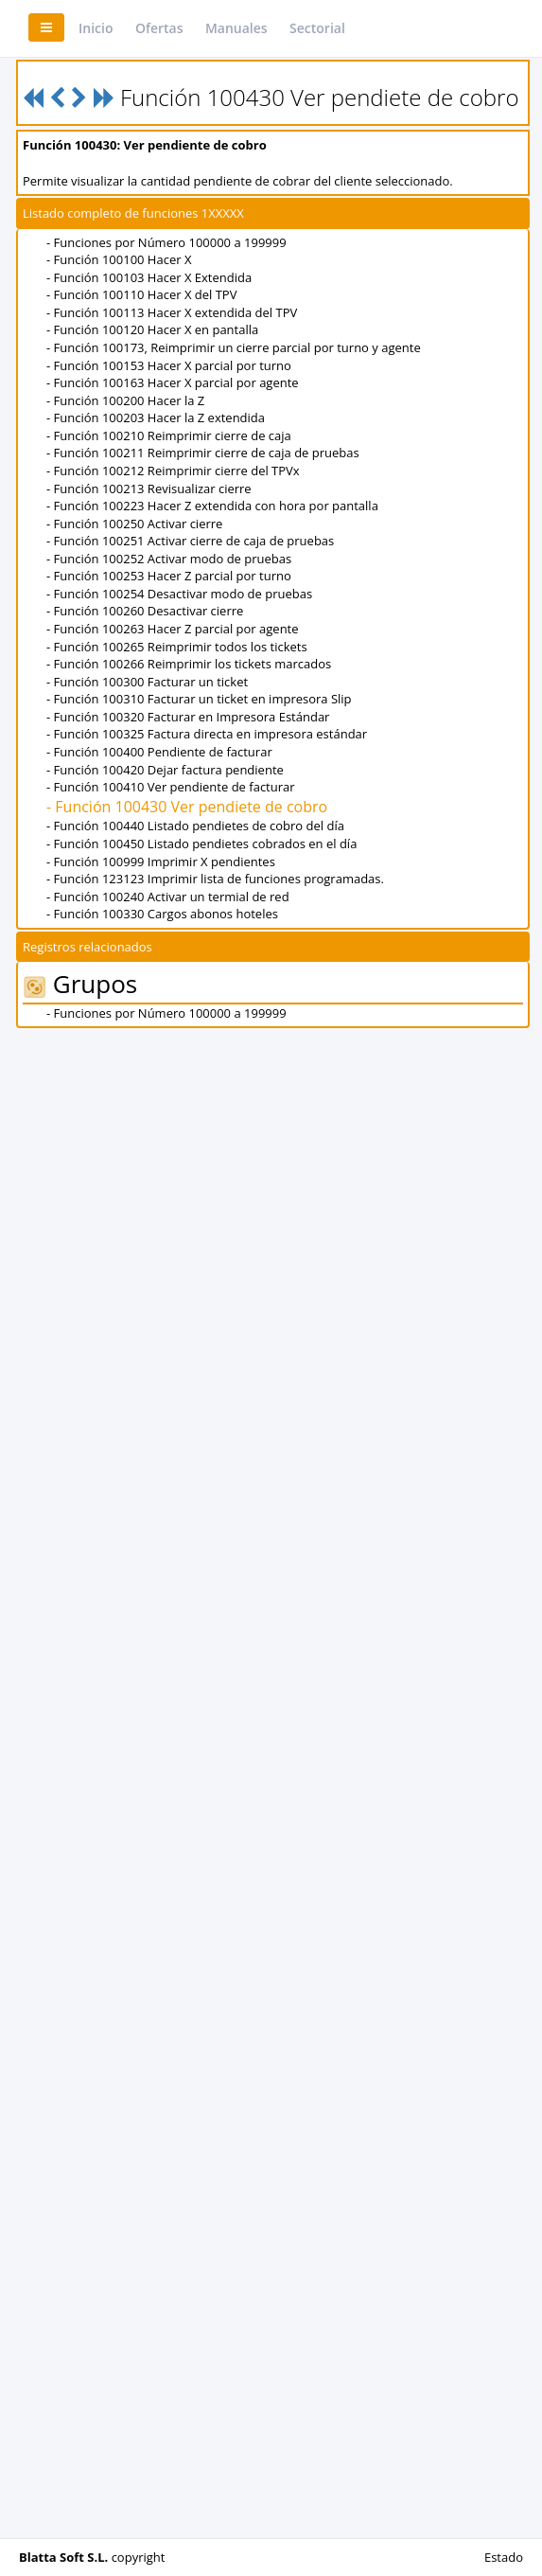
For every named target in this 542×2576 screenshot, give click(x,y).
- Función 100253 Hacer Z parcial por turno (168, 575)
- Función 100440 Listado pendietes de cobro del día (195, 825)
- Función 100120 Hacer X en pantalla (152, 329)
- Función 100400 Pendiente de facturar (159, 751)
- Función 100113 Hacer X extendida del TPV (171, 312)
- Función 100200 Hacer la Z (125, 400)
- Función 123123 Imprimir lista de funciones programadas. (215, 878)
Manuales (236, 28)
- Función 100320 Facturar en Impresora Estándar (187, 716)
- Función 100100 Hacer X (118, 259)
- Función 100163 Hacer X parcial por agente (172, 382)
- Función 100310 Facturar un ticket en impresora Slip (199, 698)
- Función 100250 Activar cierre (134, 523)
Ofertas (159, 28)
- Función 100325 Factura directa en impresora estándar (206, 733)
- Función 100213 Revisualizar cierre (149, 488)
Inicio (96, 28)
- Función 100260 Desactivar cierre (144, 610)
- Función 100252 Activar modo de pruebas (168, 558)
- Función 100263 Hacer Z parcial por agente (172, 628)
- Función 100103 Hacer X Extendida (149, 277)
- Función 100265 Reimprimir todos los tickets (176, 646)
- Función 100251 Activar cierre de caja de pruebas (190, 540)
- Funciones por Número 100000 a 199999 (166, 242)
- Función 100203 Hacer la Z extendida (155, 417)
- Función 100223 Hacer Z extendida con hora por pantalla (212, 505)
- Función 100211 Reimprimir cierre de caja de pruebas (202, 452)
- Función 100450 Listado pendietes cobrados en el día (201, 843)
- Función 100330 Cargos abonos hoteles (162, 913)
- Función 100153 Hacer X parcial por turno (168, 365)
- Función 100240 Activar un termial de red (167, 896)
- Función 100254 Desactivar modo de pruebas (179, 593)
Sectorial (317, 28)
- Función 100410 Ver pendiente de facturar (170, 786)
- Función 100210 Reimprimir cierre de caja (168, 435)
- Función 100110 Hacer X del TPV (141, 294)
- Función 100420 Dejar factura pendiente (165, 769)
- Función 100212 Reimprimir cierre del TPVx (173, 470)
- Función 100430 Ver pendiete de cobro (186, 806)
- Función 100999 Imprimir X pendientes (160, 861)
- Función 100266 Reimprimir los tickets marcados (188, 663)
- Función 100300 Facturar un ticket (147, 681)
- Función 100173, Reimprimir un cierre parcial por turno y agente (233, 347)
